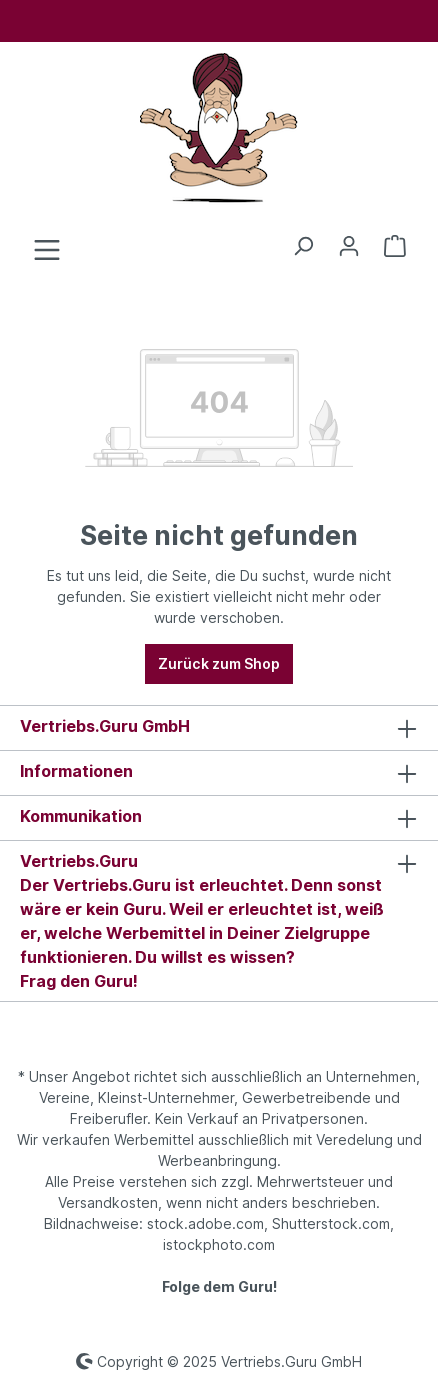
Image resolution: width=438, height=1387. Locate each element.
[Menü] (47, 250)
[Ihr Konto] (349, 246)
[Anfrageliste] (395, 246)
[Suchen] (303, 246)
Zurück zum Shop (219, 663)
